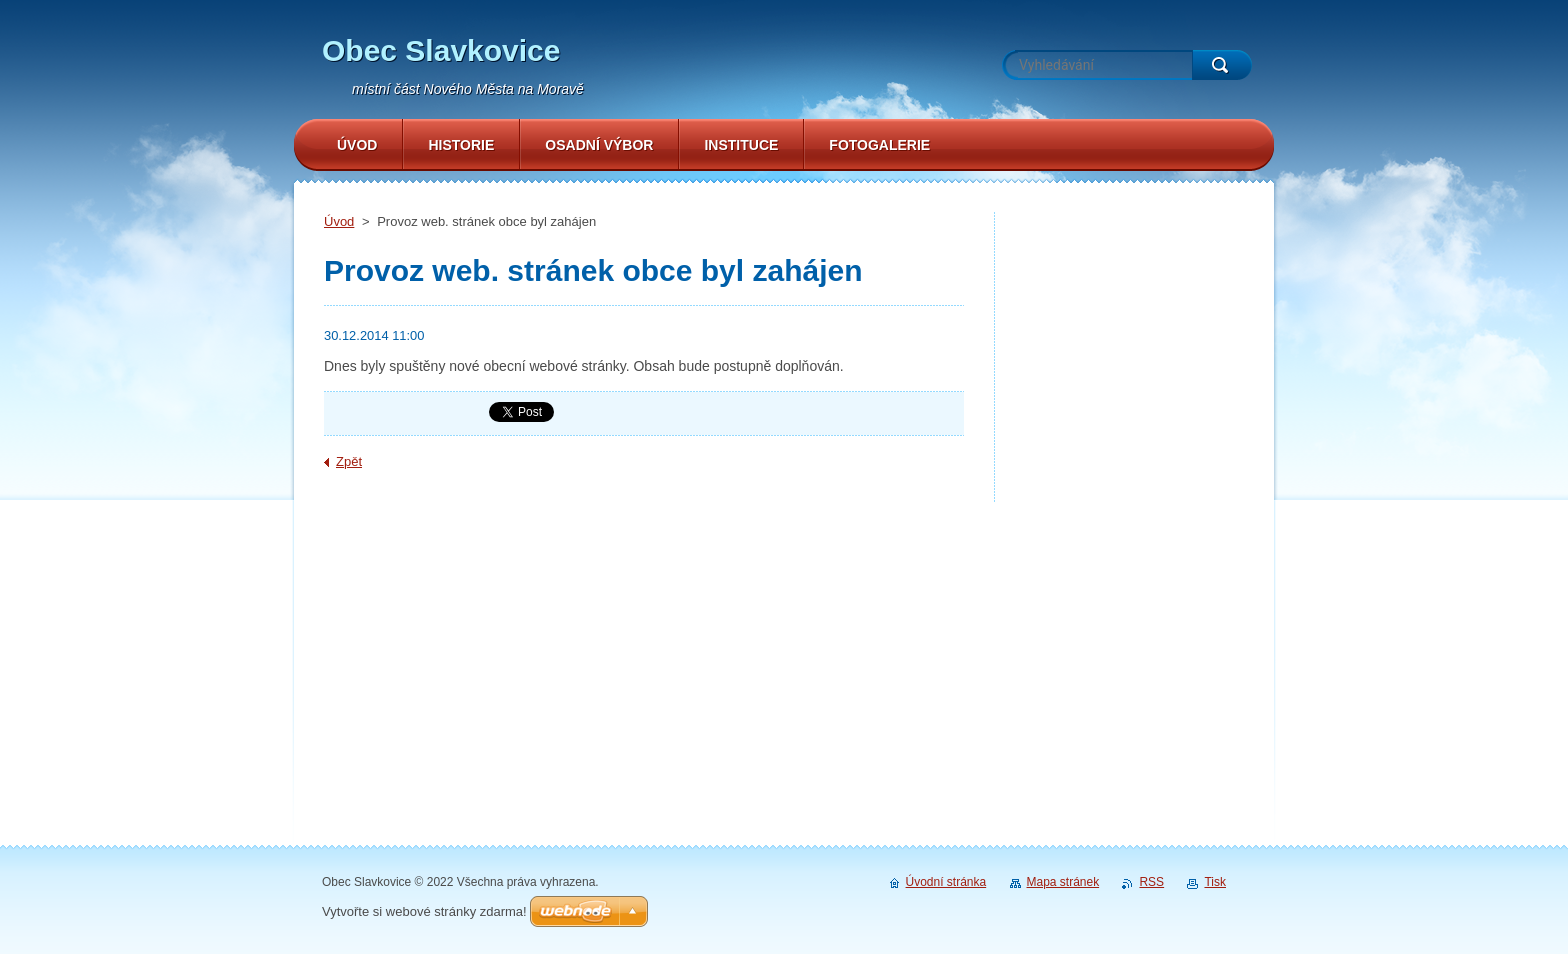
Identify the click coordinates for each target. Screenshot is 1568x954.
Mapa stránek (1063, 882)
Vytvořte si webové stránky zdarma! (424, 911)
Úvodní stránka (946, 882)
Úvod (339, 221)
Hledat (1222, 65)
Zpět (349, 461)
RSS (1151, 882)
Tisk (1215, 882)
